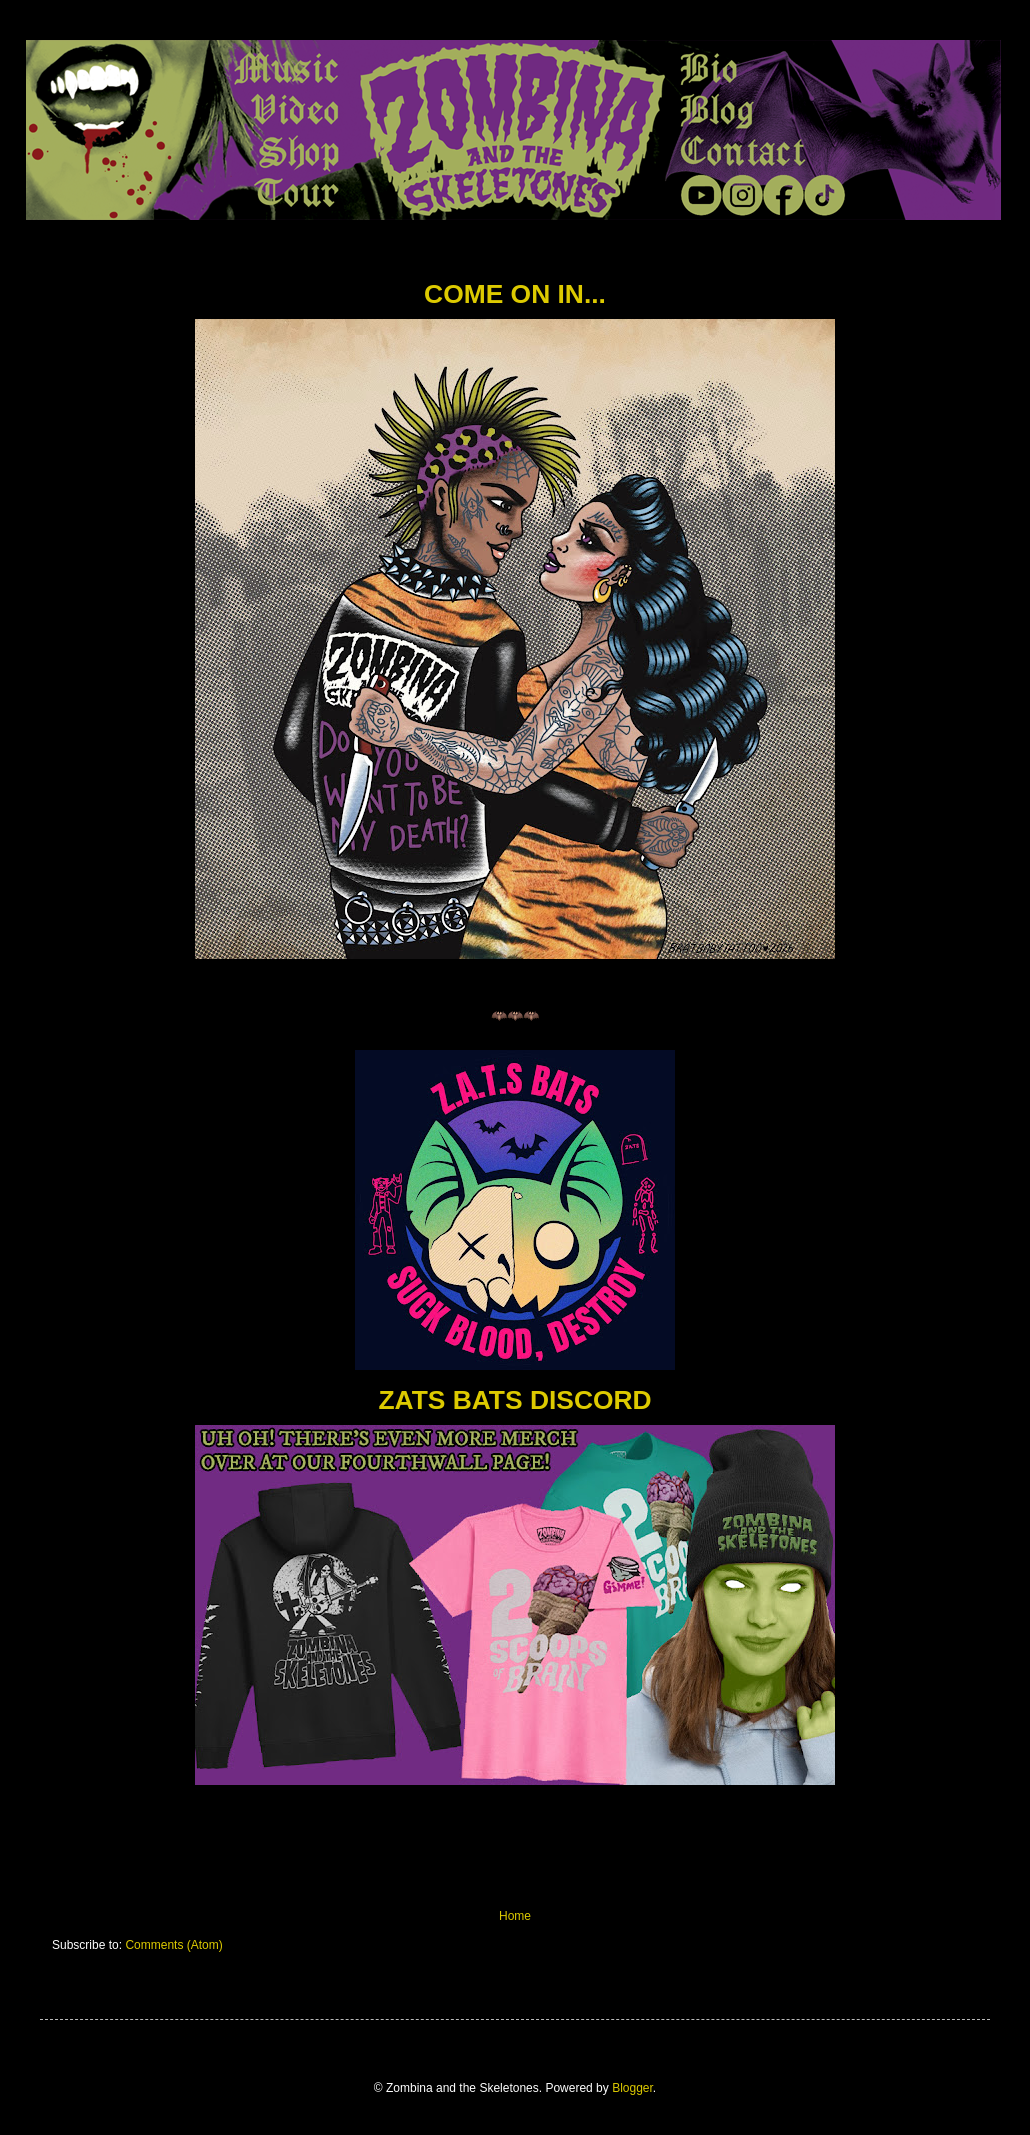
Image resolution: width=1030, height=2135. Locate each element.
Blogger (632, 2088)
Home (515, 1916)
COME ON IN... (515, 294)
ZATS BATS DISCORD (514, 1400)
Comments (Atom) (173, 1945)
